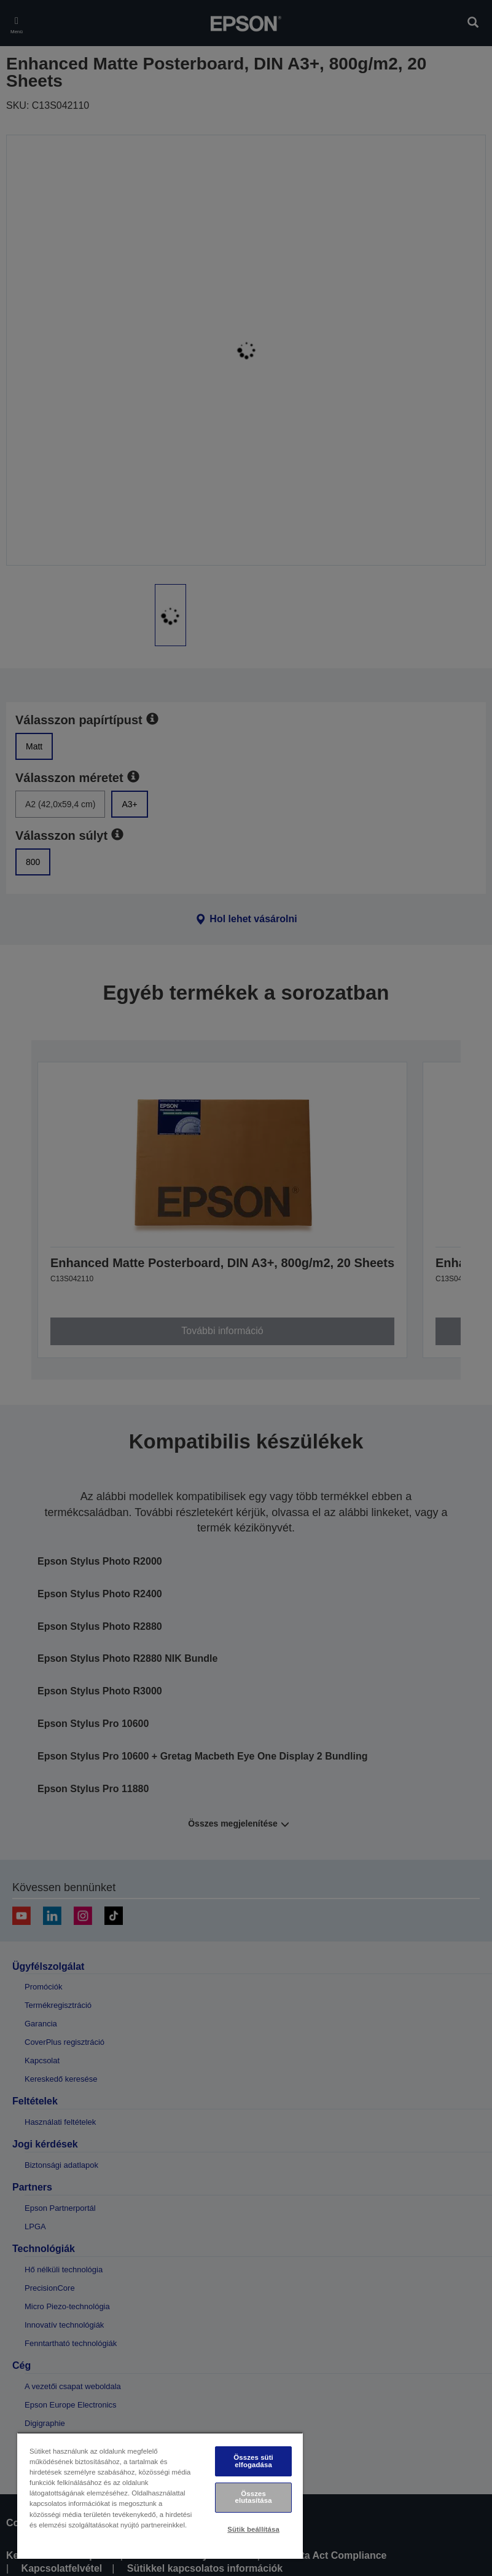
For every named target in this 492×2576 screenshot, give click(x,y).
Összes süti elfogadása (253, 2461)
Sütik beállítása (253, 2529)
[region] (160, 2495)
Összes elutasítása (253, 2497)
